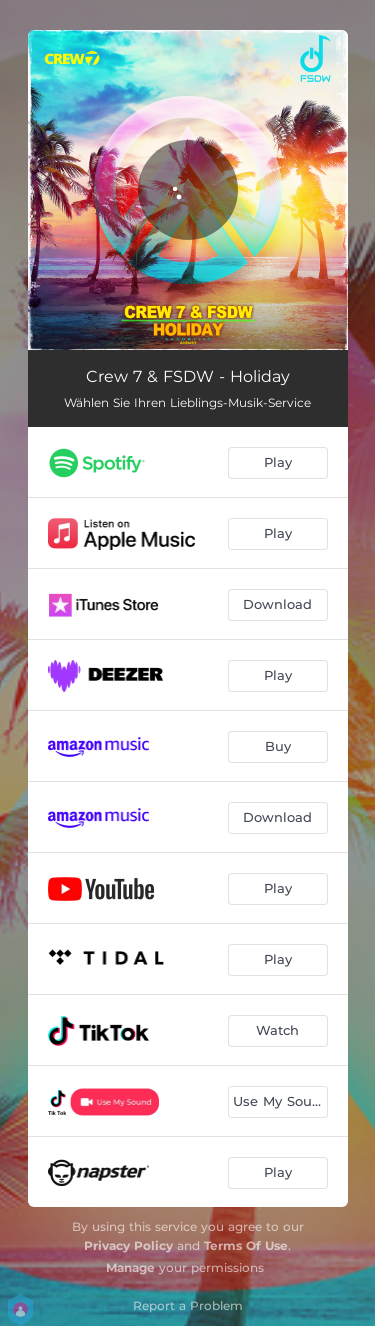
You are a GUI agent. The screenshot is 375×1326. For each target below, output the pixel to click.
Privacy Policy (128, 1245)
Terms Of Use (246, 1245)
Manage (130, 1267)
